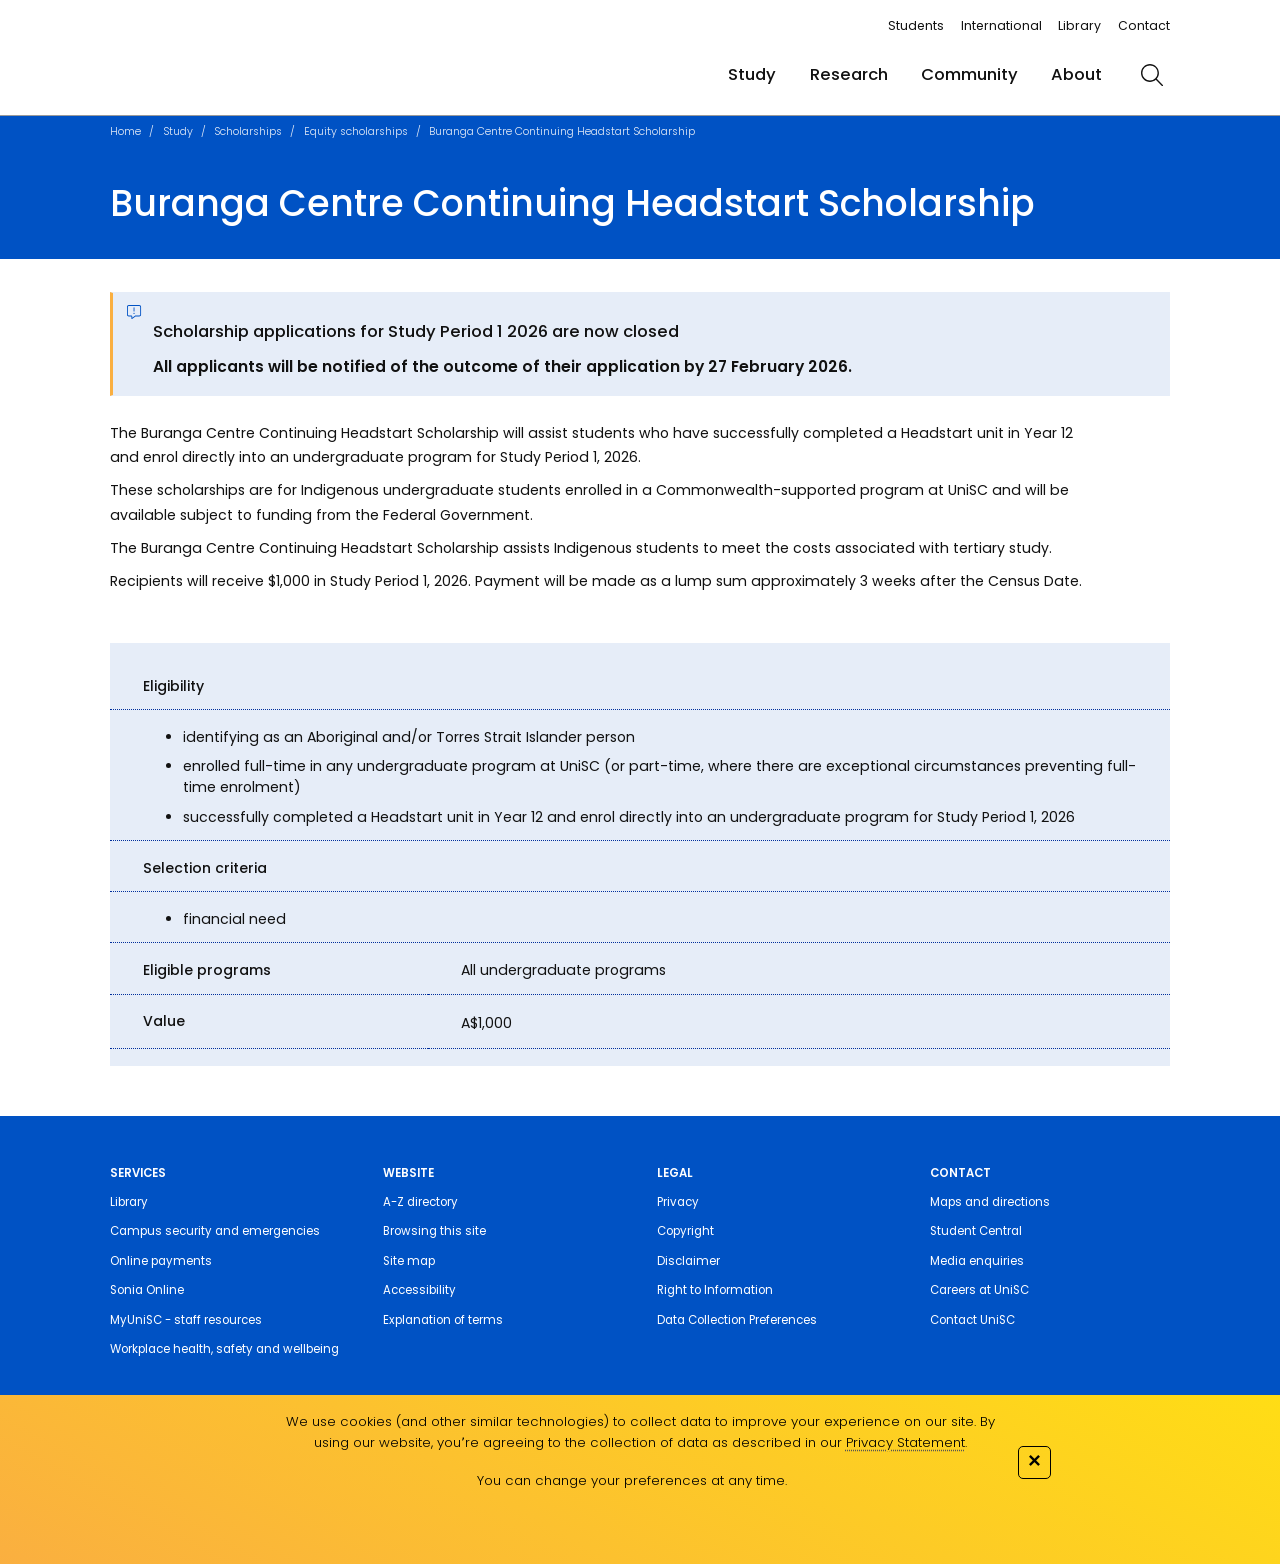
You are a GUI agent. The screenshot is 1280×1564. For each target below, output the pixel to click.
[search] (1152, 75)
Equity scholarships (356, 131)
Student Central (976, 1231)
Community (969, 74)
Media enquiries (977, 1261)
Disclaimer (688, 1261)
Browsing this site (434, 1231)
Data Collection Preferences (737, 1320)
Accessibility (419, 1290)
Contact (1144, 25)
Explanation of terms (443, 1320)
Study (752, 74)
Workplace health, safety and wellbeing (224, 1349)
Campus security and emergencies (215, 1231)
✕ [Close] (1034, 1460)
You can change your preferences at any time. (632, 1480)
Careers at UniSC (979, 1290)
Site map (409, 1261)
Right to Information (715, 1290)
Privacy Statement (905, 1442)
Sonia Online (147, 1290)
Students (916, 25)
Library (1079, 25)
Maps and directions (990, 1202)
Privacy (678, 1202)
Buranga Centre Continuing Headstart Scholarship (562, 131)
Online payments (161, 1261)
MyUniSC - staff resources (186, 1320)
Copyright (685, 1231)
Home (125, 131)
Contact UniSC (972, 1320)
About (1076, 74)
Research (849, 74)
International (1001, 25)
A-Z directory (420, 1202)
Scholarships (248, 131)
